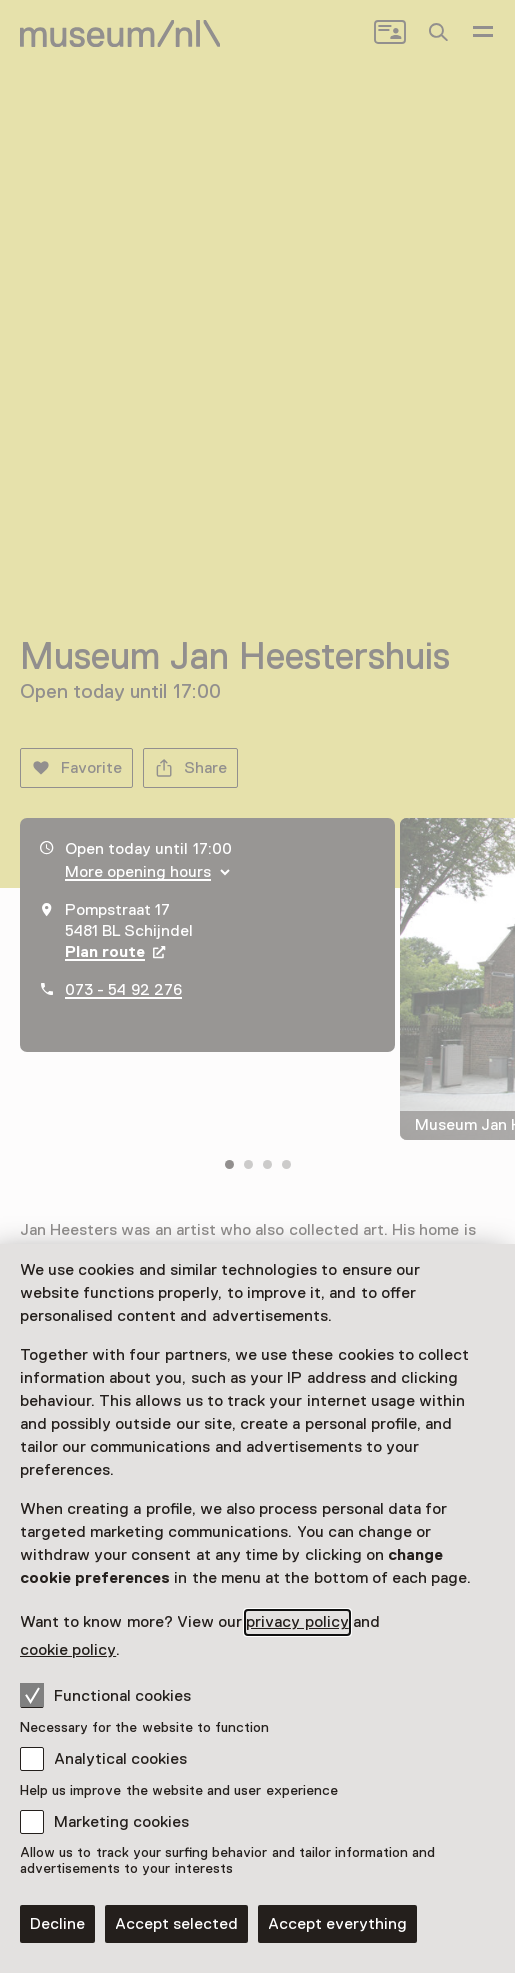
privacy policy (297, 1622)
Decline (57, 1924)
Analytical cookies (120, 1759)
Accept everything (337, 1924)
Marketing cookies (121, 1822)
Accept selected (176, 1924)
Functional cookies (105, 1695)
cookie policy (68, 1650)
